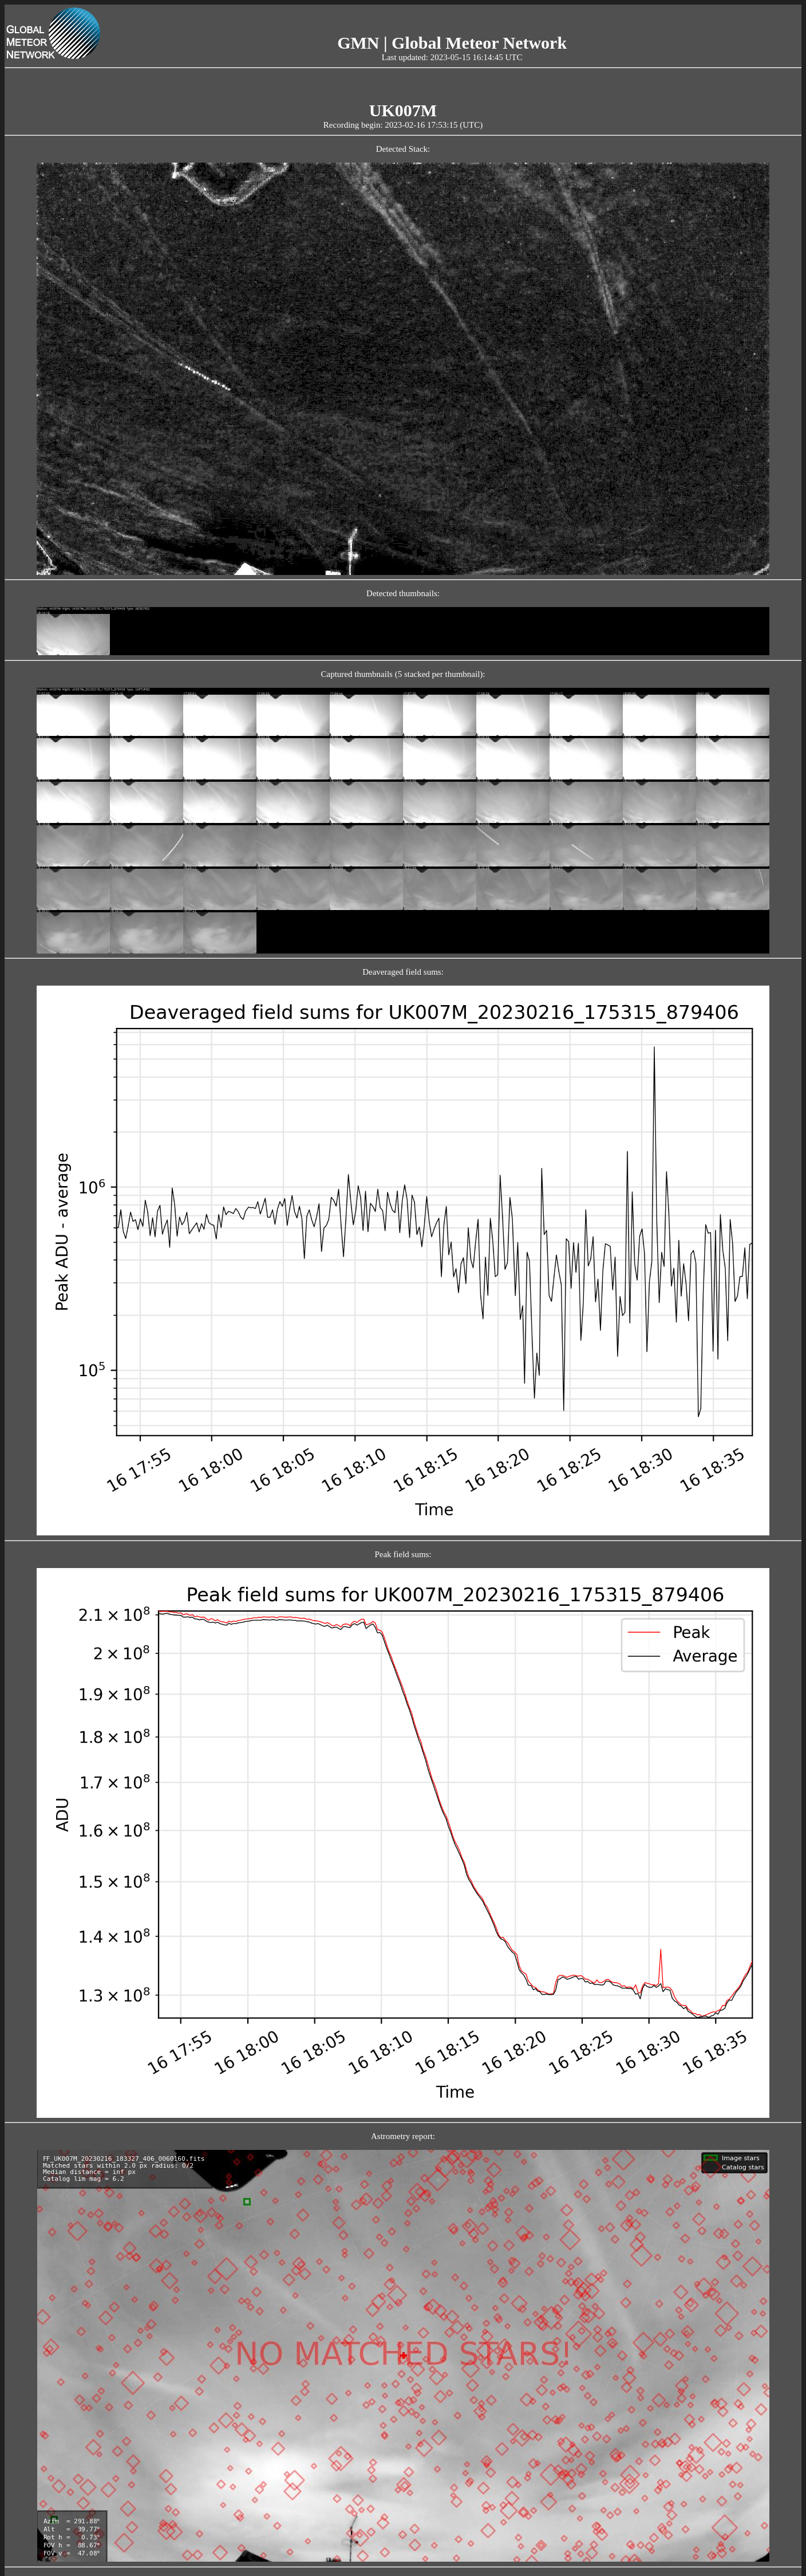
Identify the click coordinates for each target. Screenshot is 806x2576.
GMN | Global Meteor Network (452, 42)
